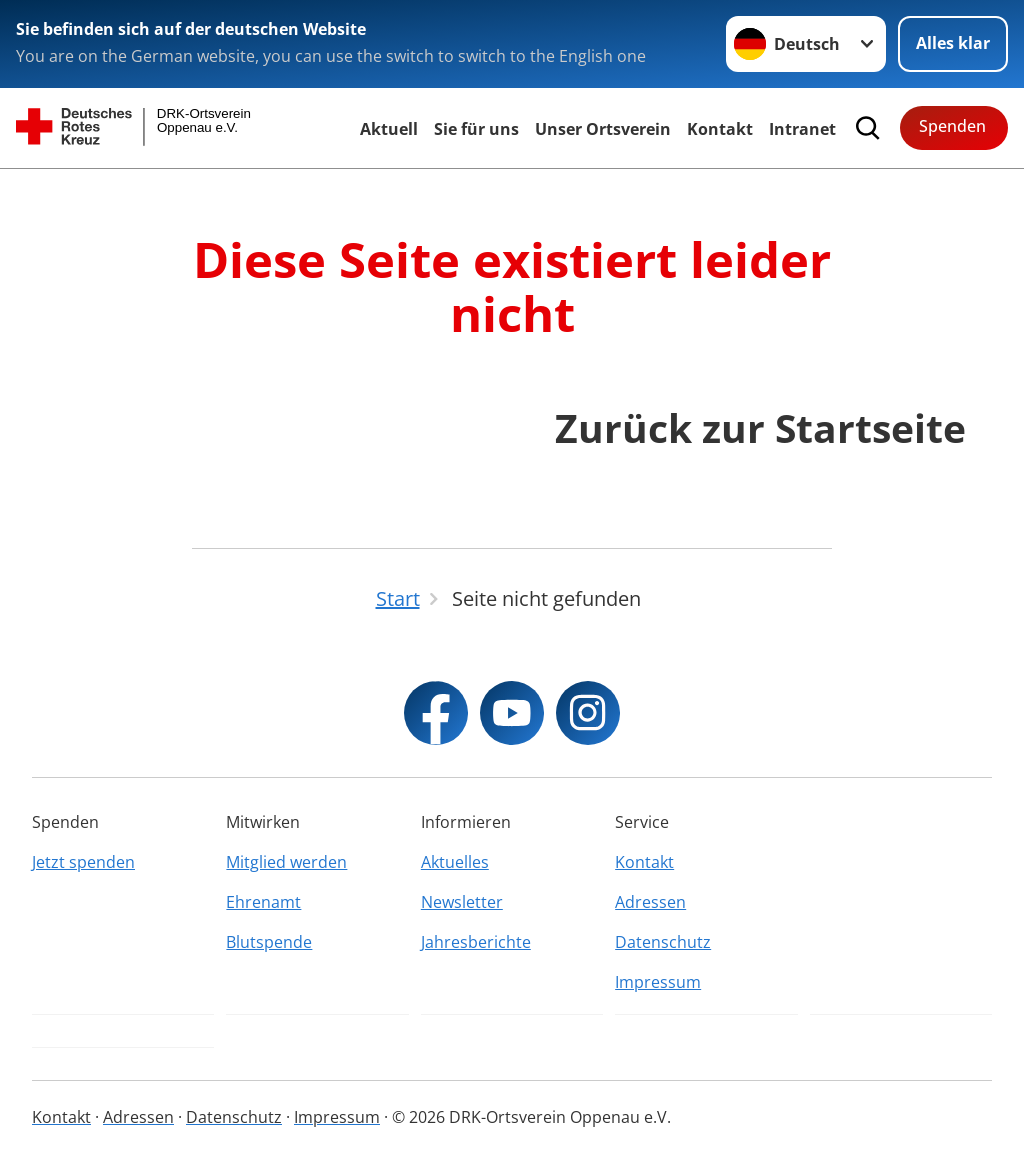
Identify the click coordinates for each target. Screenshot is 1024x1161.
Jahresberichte (476, 942)
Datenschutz (663, 942)
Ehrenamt (263, 902)
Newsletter (462, 902)
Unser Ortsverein (603, 129)
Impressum (658, 982)
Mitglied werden (286, 862)
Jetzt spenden (83, 862)
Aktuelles (455, 862)
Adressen (650, 902)
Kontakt (720, 129)
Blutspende (269, 942)
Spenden (952, 126)
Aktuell (389, 129)
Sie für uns (476, 129)
